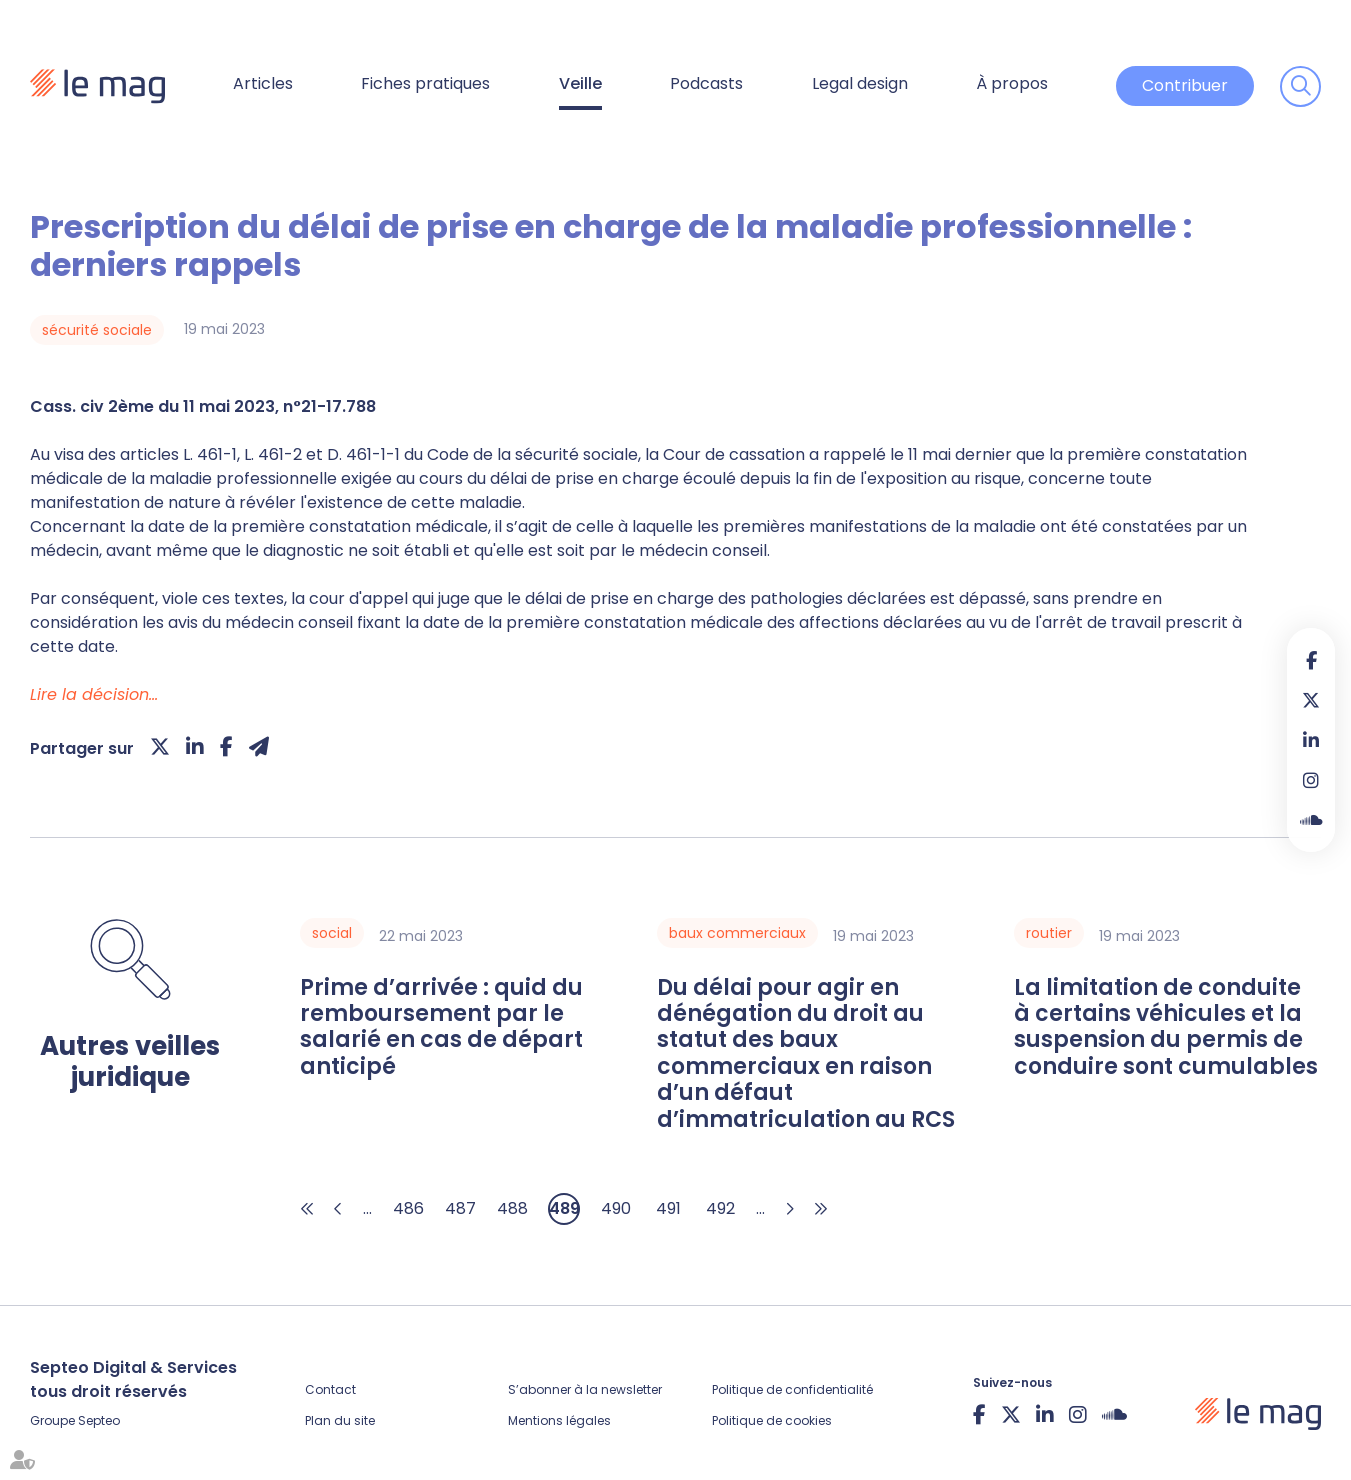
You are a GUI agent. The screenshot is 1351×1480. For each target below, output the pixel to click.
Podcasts (706, 83)
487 (460, 1208)
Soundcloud (1311, 820)
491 (668, 1208)
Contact (330, 1389)
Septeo (99, 1420)
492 (720, 1208)
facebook (1311, 660)
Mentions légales (559, 1420)
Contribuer (1185, 85)
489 (564, 1208)
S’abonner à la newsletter (585, 1389)
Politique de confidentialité (792, 1389)
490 (616, 1208)
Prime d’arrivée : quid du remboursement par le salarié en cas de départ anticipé (441, 1028)
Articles (263, 83)
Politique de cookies (772, 1420)
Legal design (860, 83)
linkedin (1311, 740)
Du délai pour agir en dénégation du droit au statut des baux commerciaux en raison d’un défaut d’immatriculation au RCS (806, 1054)
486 (408, 1208)
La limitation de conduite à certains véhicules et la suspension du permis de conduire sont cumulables (1166, 1028)
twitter (1311, 700)
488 (512, 1208)
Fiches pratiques (425, 83)
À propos (1012, 83)
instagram (1311, 780)
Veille (580, 83)
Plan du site (340, 1420)
